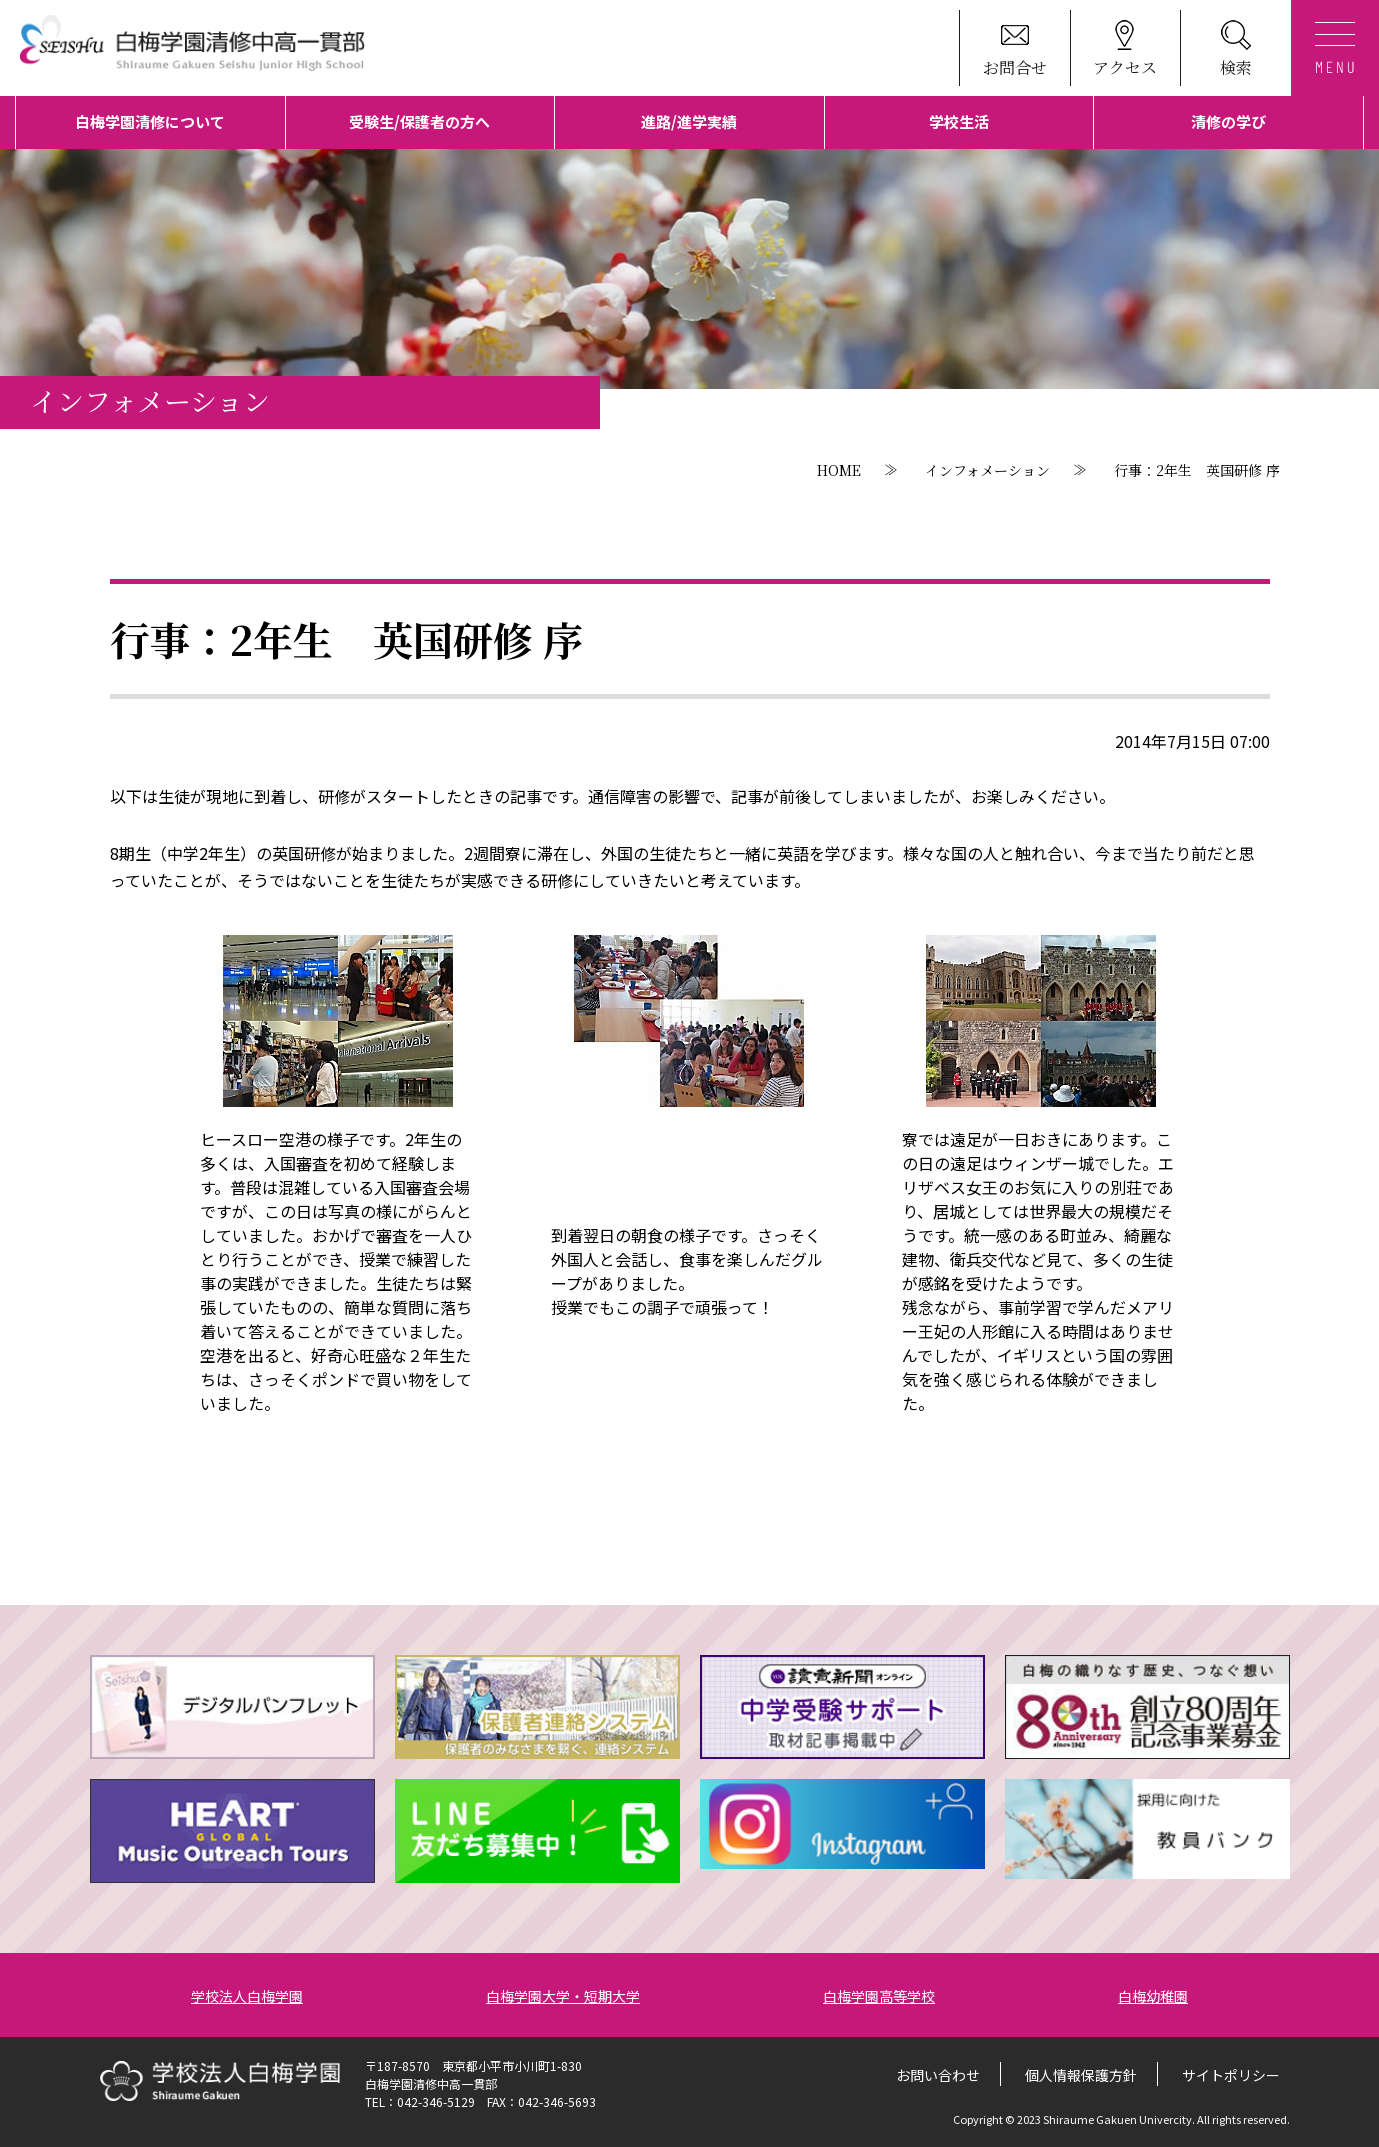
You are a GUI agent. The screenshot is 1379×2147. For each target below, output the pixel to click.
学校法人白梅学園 (247, 1996)
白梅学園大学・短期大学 (563, 1996)
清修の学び (1228, 121)
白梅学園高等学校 (879, 1996)
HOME (839, 470)
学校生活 (959, 121)
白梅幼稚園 (1153, 1996)
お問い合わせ (938, 2075)
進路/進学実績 (689, 121)
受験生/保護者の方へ (419, 121)
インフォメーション (987, 470)
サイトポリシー (1231, 2075)
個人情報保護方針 (1081, 2075)
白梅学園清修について (150, 121)
